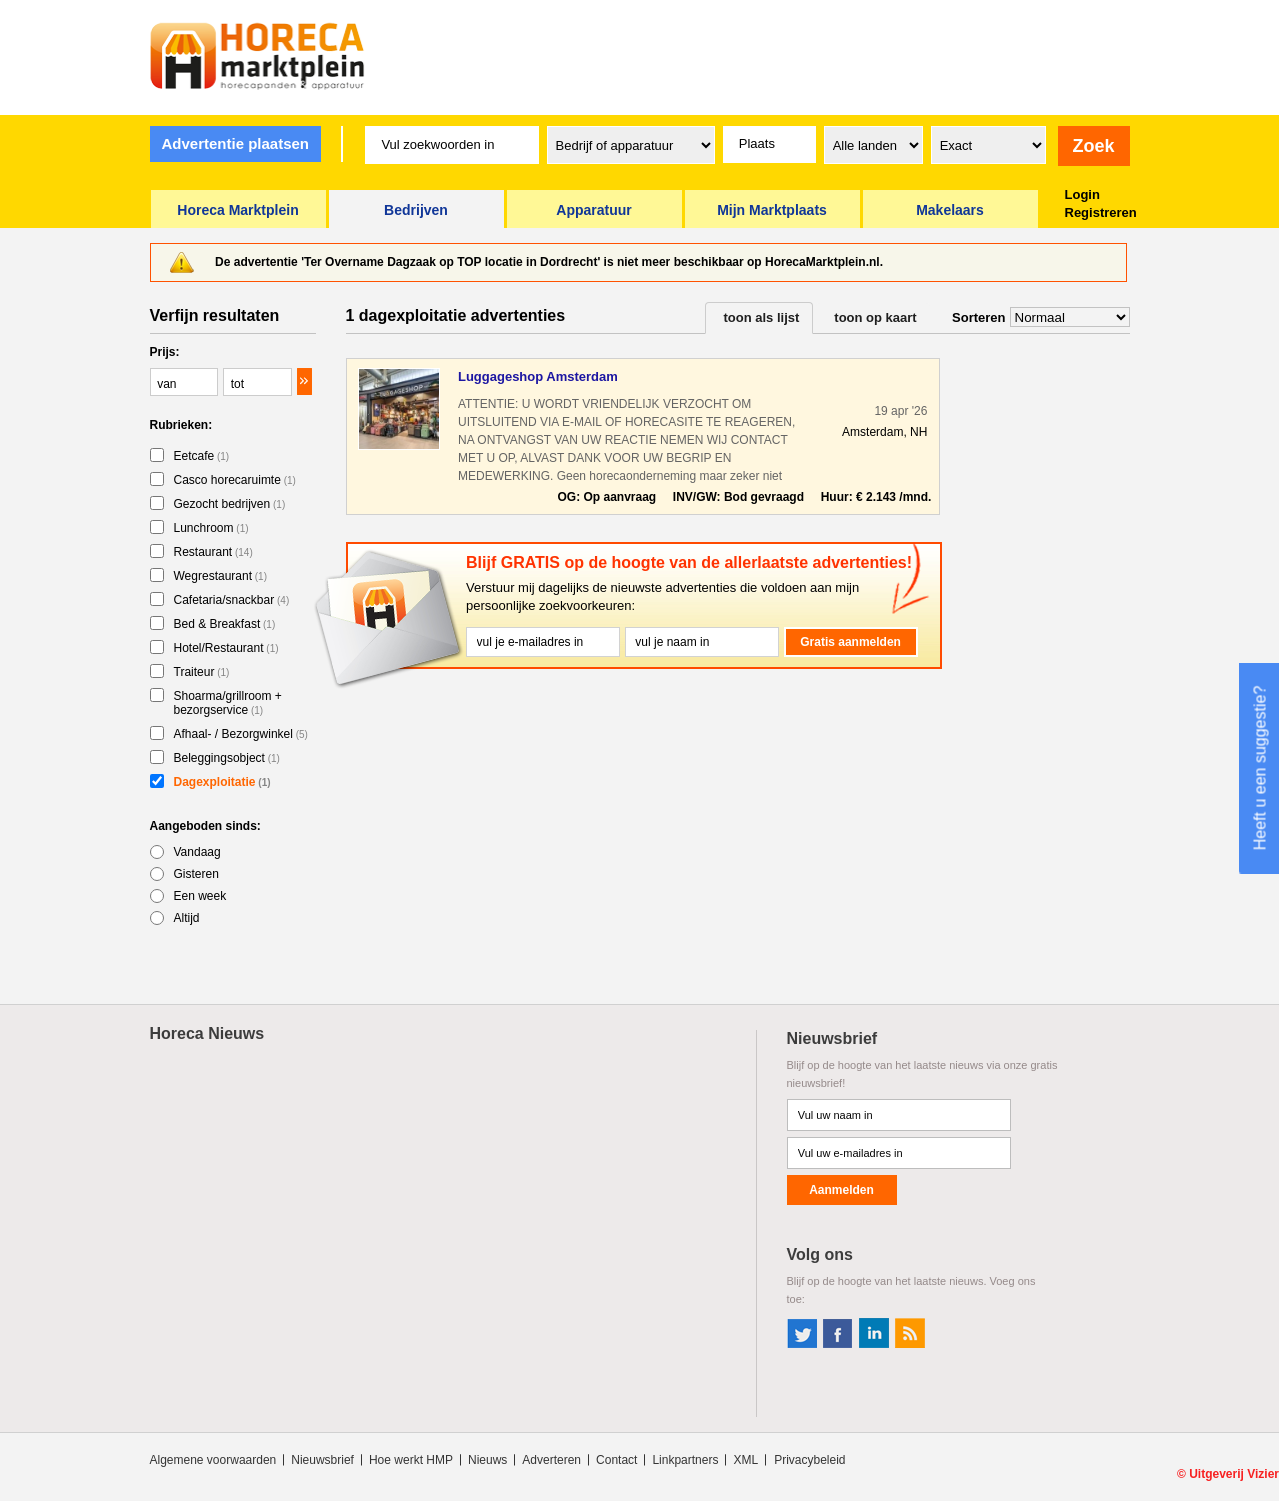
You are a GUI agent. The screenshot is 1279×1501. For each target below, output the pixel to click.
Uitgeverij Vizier (1234, 1474)
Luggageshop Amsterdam (538, 376)
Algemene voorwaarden (213, 1460)
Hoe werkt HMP (411, 1460)
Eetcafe (202, 456)
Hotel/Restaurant (226, 648)
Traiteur (202, 672)
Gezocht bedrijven (230, 504)
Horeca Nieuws (207, 1033)
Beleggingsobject (227, 758)
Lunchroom (211, 528)
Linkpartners (685, 1460)
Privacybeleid (809, 1460)
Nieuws (487, 1460)
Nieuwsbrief (322, 1460)
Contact (616, 1460)
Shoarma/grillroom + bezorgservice (228, 703)
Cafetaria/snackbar (232, 600)
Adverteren (551, 1460)
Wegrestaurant (221, 576)
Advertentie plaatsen (235, 143)
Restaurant (213, 552)
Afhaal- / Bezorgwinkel (241, 734)
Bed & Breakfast (225, 624)
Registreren (1101, 212)
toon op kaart (875, 317)
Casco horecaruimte (235, 480)
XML (745, 1460)
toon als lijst (762, 317)
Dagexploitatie (222, 782)
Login (1082, 194)
